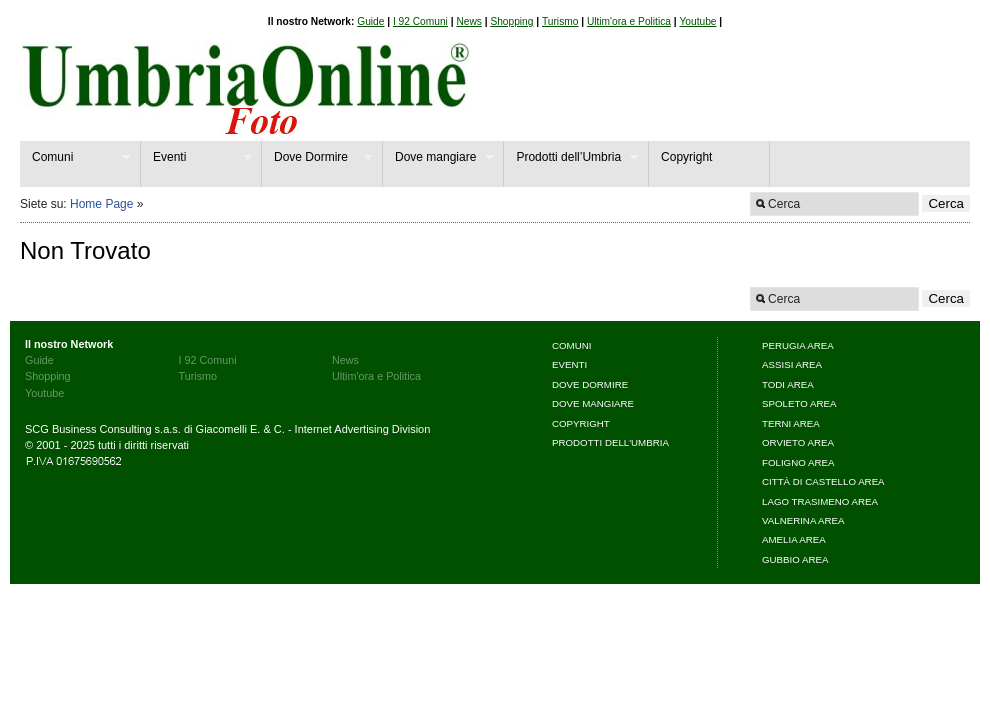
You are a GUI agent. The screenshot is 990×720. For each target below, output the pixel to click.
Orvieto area (798, 442)
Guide (370, 21)
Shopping (511, 21)
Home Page (101, 204)
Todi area (788, 384)
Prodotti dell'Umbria (610, 442)
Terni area (791, 423)
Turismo (560, 21)
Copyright (686, 157)
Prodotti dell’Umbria (571, 157)
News (468, 21)
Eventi (196, 157)
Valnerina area (803, 520)
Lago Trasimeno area (820, 501)
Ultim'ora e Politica (629, 21)
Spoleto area (799, 403)
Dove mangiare (438, 157)
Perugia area (798, 345)
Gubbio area (795, 559)
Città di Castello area (823, 481)
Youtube (697, 21)
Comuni (75, 157)
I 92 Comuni (420, 21)
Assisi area (792, 364)
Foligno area (798, 462)
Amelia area (794, 539)
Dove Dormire (317, 157)
